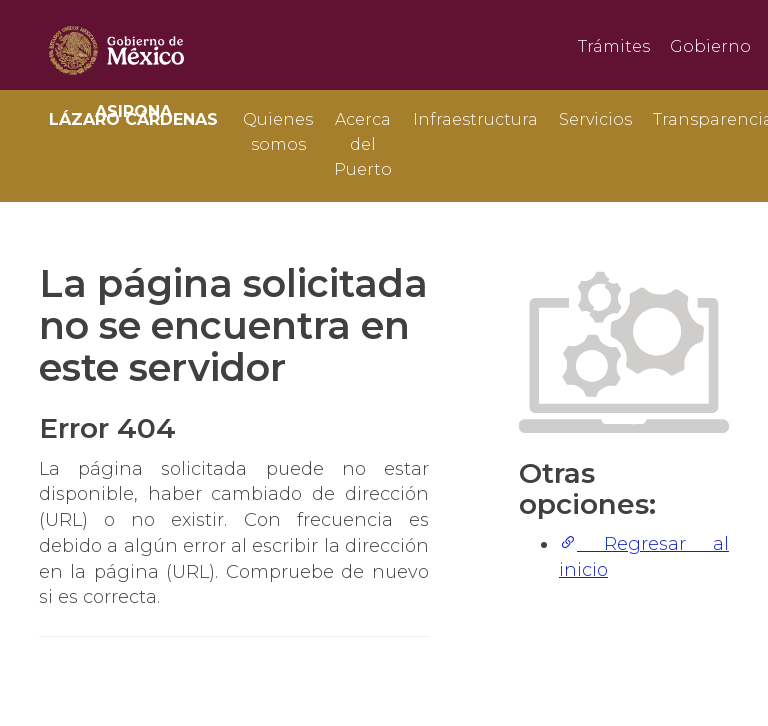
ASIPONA (133, 115)
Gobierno (710, 46)
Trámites (614, 46)
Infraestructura (475, 119)
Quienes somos (278, 131)
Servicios (595, 119)
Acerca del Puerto (363, 131)
